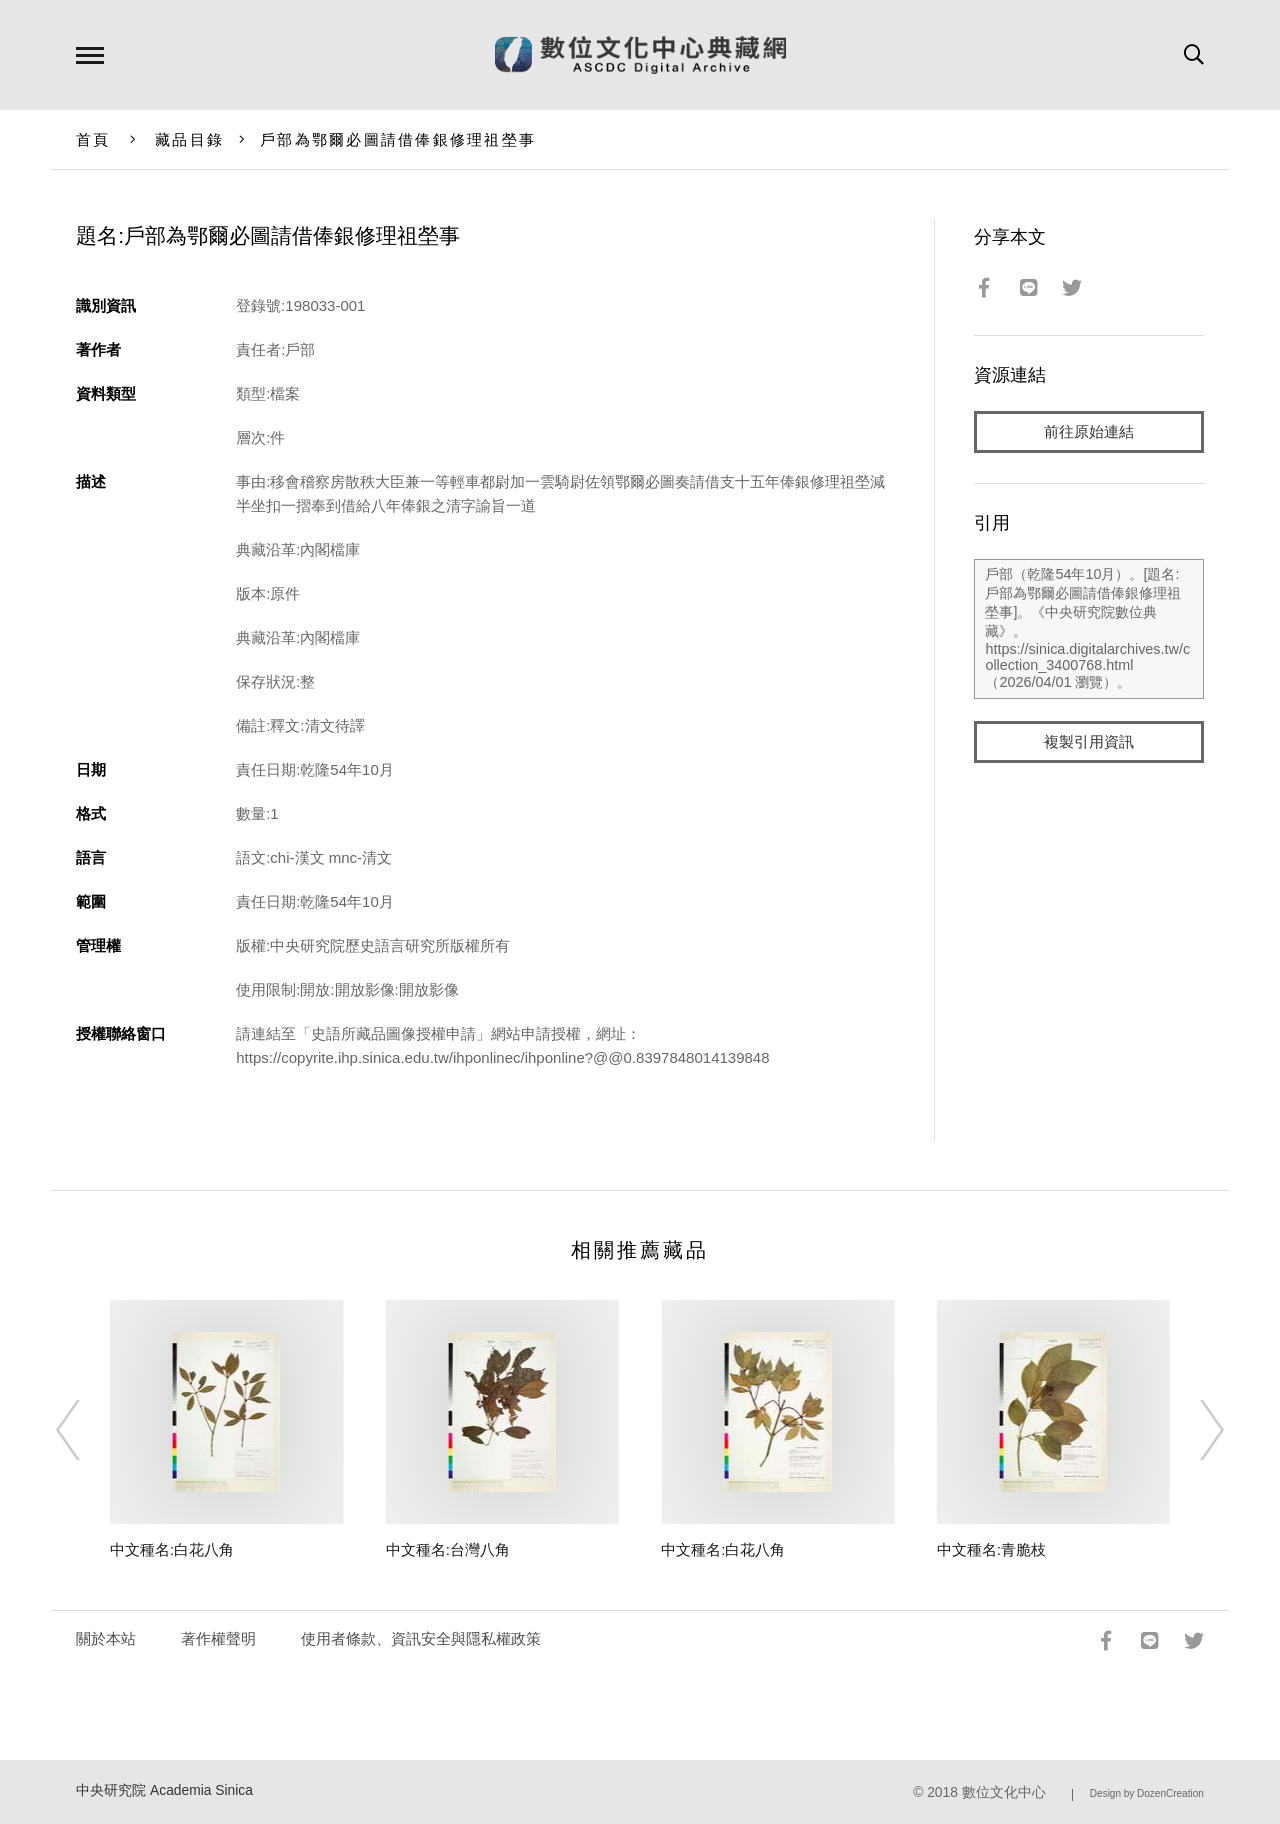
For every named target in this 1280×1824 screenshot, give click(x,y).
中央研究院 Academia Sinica (164, 1790)
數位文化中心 (1004, 1792)
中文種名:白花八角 (172, 1549)
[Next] (1194, 1430)
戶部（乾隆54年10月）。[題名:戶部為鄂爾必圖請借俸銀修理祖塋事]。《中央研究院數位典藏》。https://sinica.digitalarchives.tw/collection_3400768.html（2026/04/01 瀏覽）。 (1088, 629)
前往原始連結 (1089, 431)
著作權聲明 (218, 1638)
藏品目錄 (189, 139)
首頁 (93, 139)
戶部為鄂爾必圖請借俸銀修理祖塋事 (398, 139)
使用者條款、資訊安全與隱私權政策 (421, 1638)
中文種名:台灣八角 (448, 1549)
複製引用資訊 (1089, 741)
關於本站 (106, 1638)
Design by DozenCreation (1147, 1793)
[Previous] (86, 1430)
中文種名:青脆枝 (991, 1549)
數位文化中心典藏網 (640, 55)
